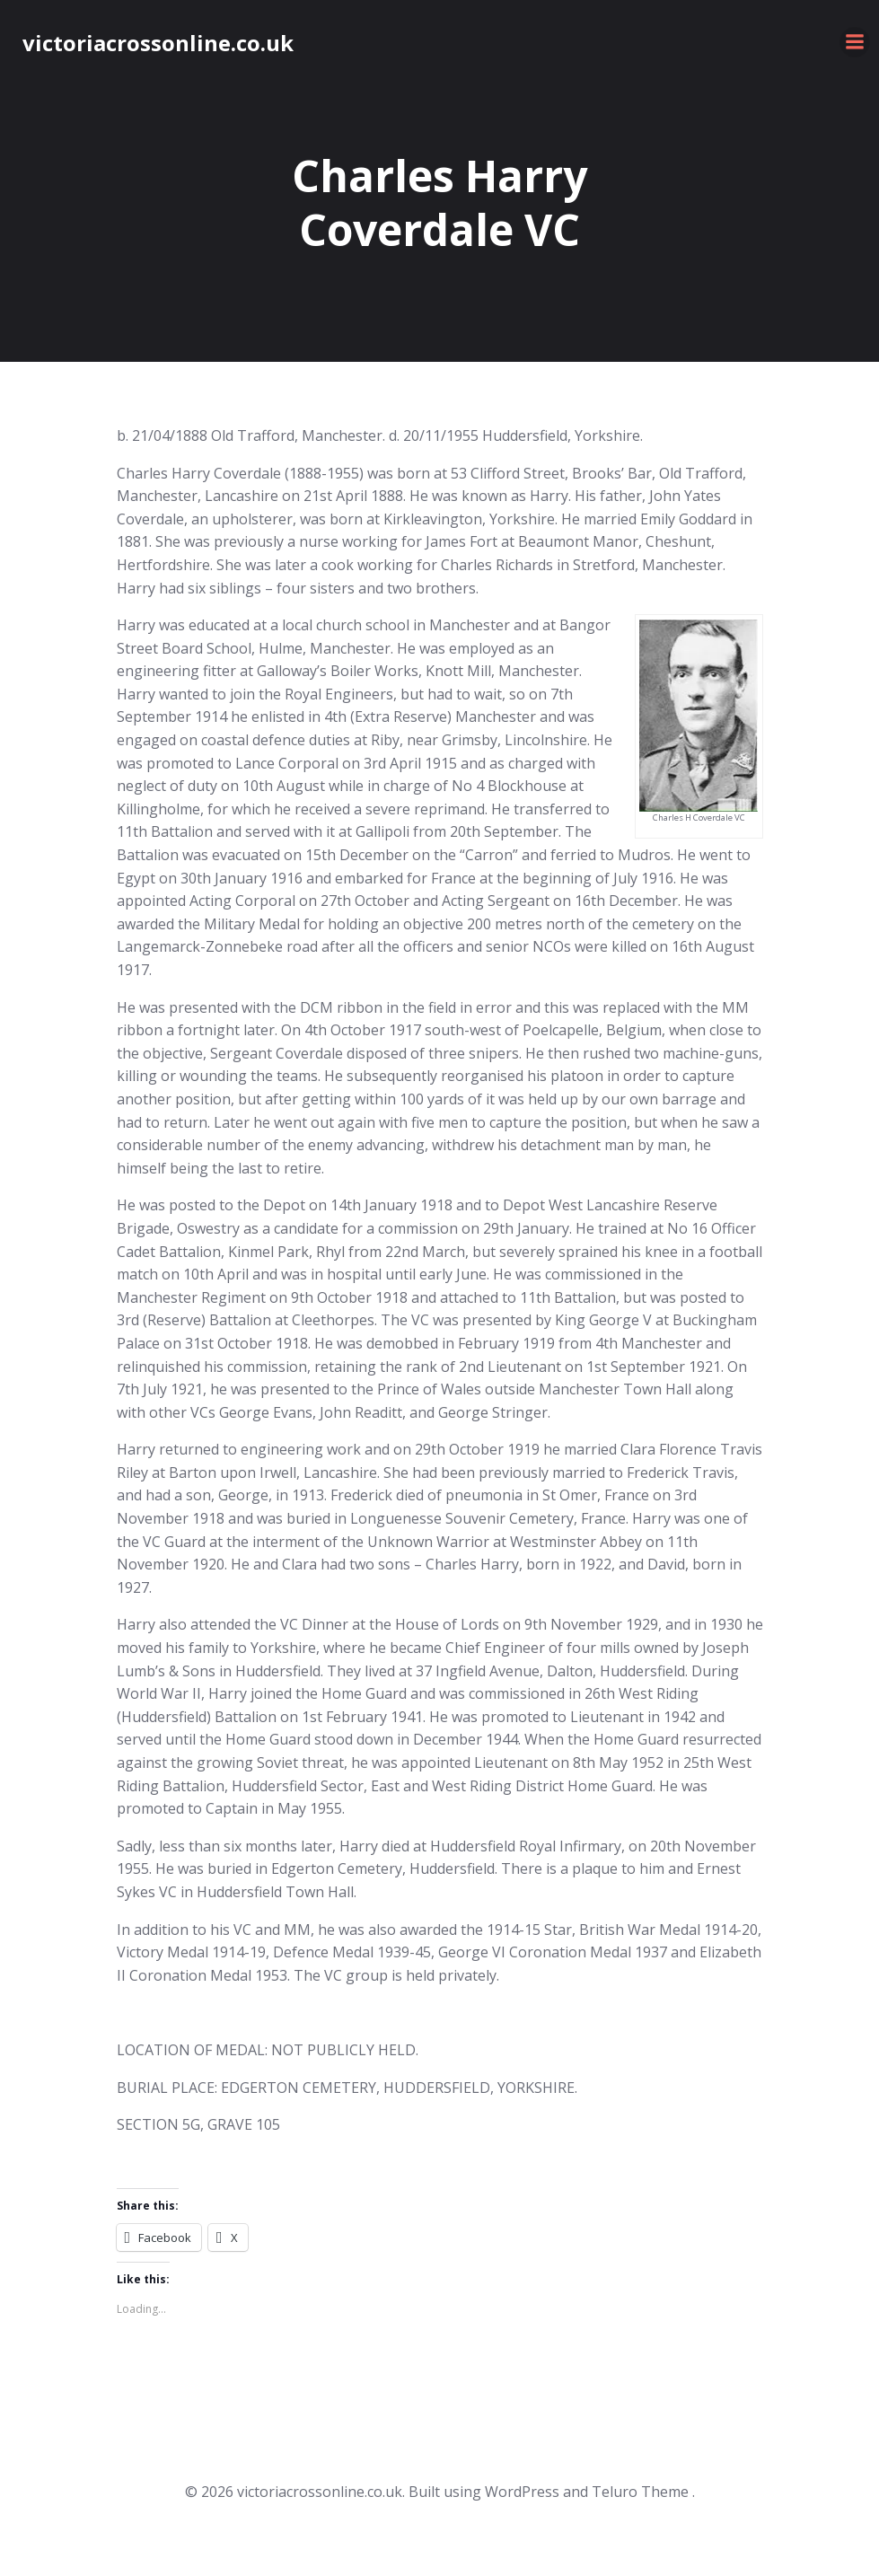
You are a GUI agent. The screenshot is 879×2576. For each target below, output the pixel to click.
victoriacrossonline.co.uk (158, 42)
